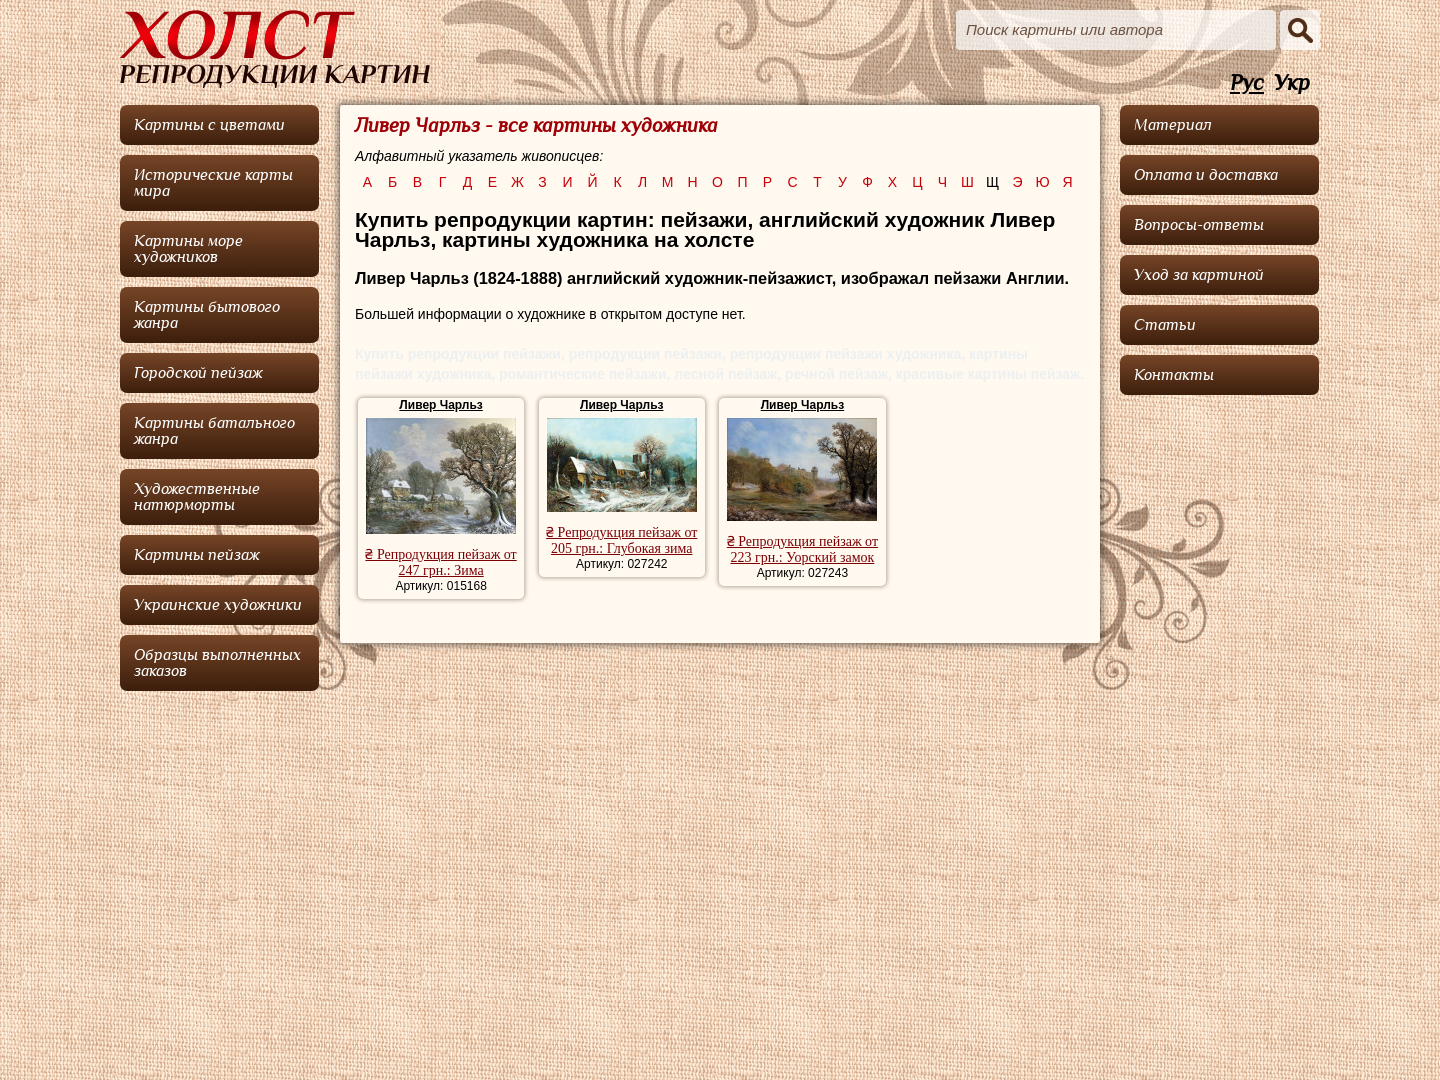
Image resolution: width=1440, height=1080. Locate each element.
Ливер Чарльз (440, 405)
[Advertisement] (1220, 705)
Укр (1292, 83)
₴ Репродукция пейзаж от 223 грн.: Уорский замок (802, 549)
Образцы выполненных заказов (217, 663)
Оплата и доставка (1206, 175)
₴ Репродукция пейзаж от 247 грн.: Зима (440, 562)
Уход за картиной (1199, 275)
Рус (1247, 83)
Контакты (1174, 375)
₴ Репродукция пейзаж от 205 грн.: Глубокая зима (621, 540)
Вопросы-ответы (1199, 225)
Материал (1173, 125)
